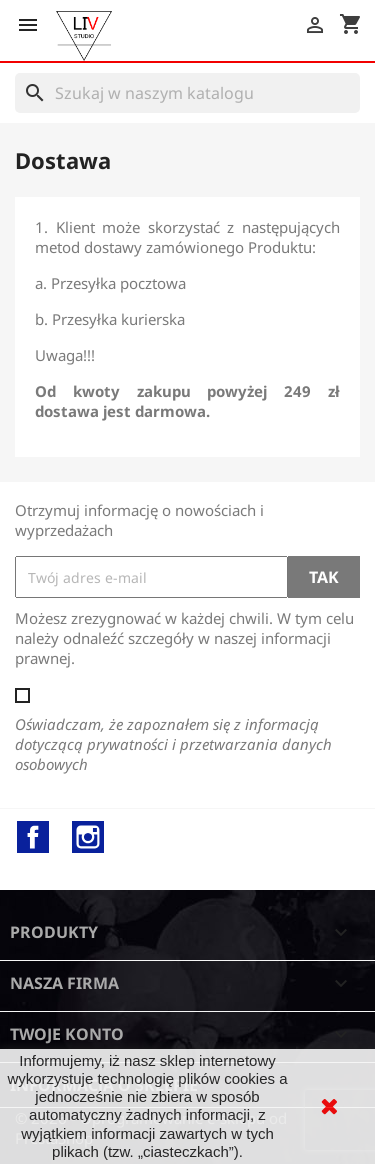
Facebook (33, 837)
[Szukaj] (187, 93)
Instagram (88, 837)
